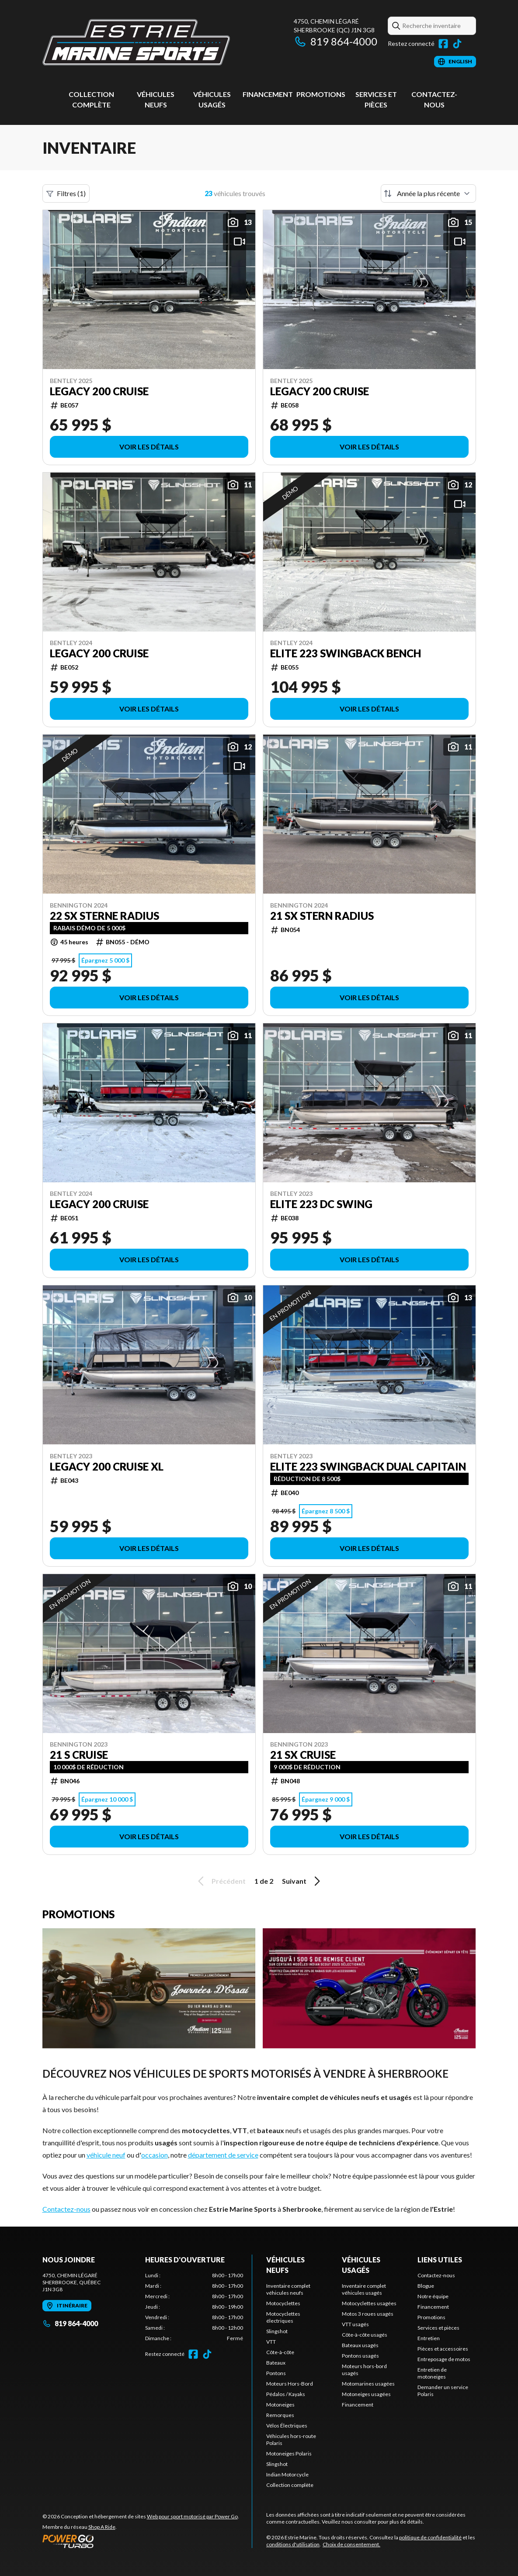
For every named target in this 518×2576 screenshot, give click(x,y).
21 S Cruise (79, 1755)
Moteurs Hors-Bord (289, 2383)
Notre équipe (432, 2296)
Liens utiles (439, 2259)
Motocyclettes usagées (369, 2303)
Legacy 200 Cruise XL (106, 1467)
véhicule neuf (106, 2155)
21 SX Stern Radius (322, 916)
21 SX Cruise (303, 1755)
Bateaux (275, 2362)
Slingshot (277, 2331)
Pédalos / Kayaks (285, 2394)
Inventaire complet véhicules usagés (364, 2289)
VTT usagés (355, 2324)
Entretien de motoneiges (432, 2373)
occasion (154, 2155)
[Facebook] (443, 43)
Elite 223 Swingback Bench (345, 653)
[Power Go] (140, 2541)
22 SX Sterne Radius (104, 916)
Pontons (276, 2373)
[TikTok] (457, 43)
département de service (223, 2155)
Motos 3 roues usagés (367, 2313)
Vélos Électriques (286, 2425)
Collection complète (289, 2485)
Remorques (280, 2415)
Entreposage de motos (443, 2359)
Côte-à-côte (280, 2352)
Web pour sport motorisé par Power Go (192, 2516)
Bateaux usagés (360, 2345)
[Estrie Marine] (136, 42)
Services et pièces (438, 2327)
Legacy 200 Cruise (99, 391)
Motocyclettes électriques (283, 2317)
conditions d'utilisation (293, 2544)
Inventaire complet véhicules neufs (288, 2289)
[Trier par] (428, 193)
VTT (271, 2341)
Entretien (428, 2338)
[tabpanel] (194, 2307)
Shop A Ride (101, 2527)
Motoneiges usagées (366, 2394)
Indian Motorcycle (287, 2474)
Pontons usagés (360, 2355)
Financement (268, 94)
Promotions (320, 94)
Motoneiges (280, 2404)
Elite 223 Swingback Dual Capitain (368, 1467)
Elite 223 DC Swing (321, 1204)
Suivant (302, 1881)
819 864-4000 (335, 41)
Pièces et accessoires (442, 2348)
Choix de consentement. (351, 2544)
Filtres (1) (66, 193)
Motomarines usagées (368, 2383)
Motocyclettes (283, 2303)
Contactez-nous (66, 2209)
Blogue (425, 2285)
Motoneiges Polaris (289, 2453)
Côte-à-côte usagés (364, 2334)
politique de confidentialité (430, 2537)
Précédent (220, 1881)
